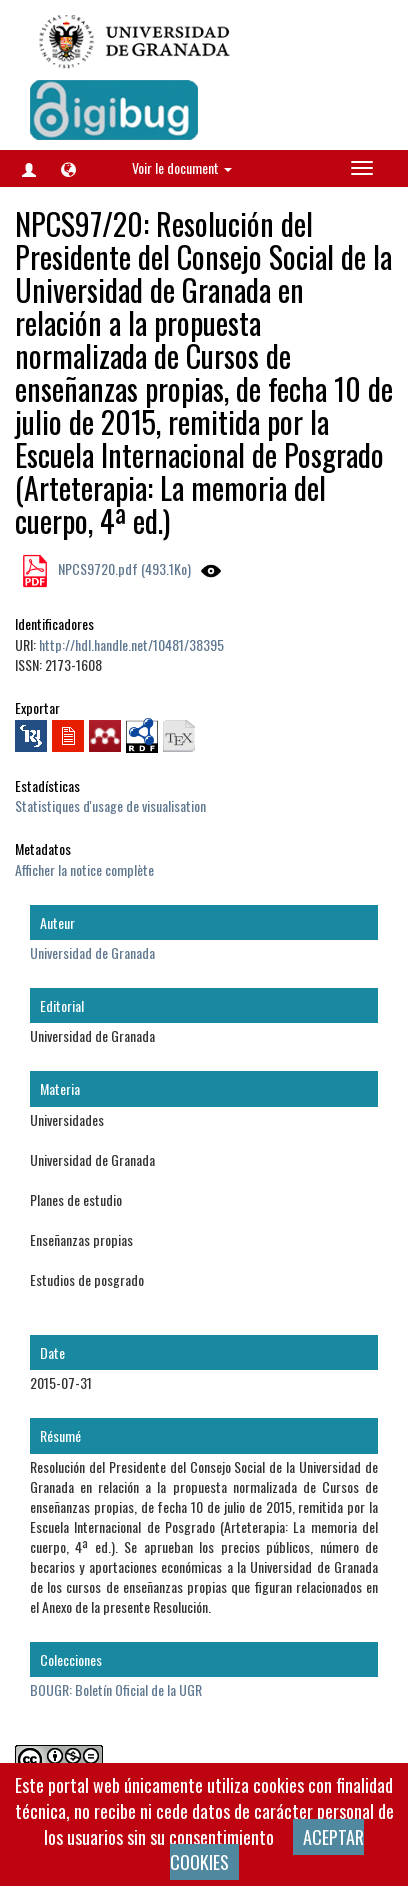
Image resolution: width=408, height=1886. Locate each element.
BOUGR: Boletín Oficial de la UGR (116, 1689)
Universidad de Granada (92, 952)
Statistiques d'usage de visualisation (110, 805)
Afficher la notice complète (84, 869)
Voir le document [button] (182, 167)
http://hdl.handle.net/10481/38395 (131, 644)
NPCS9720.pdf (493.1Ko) (123, 568)
